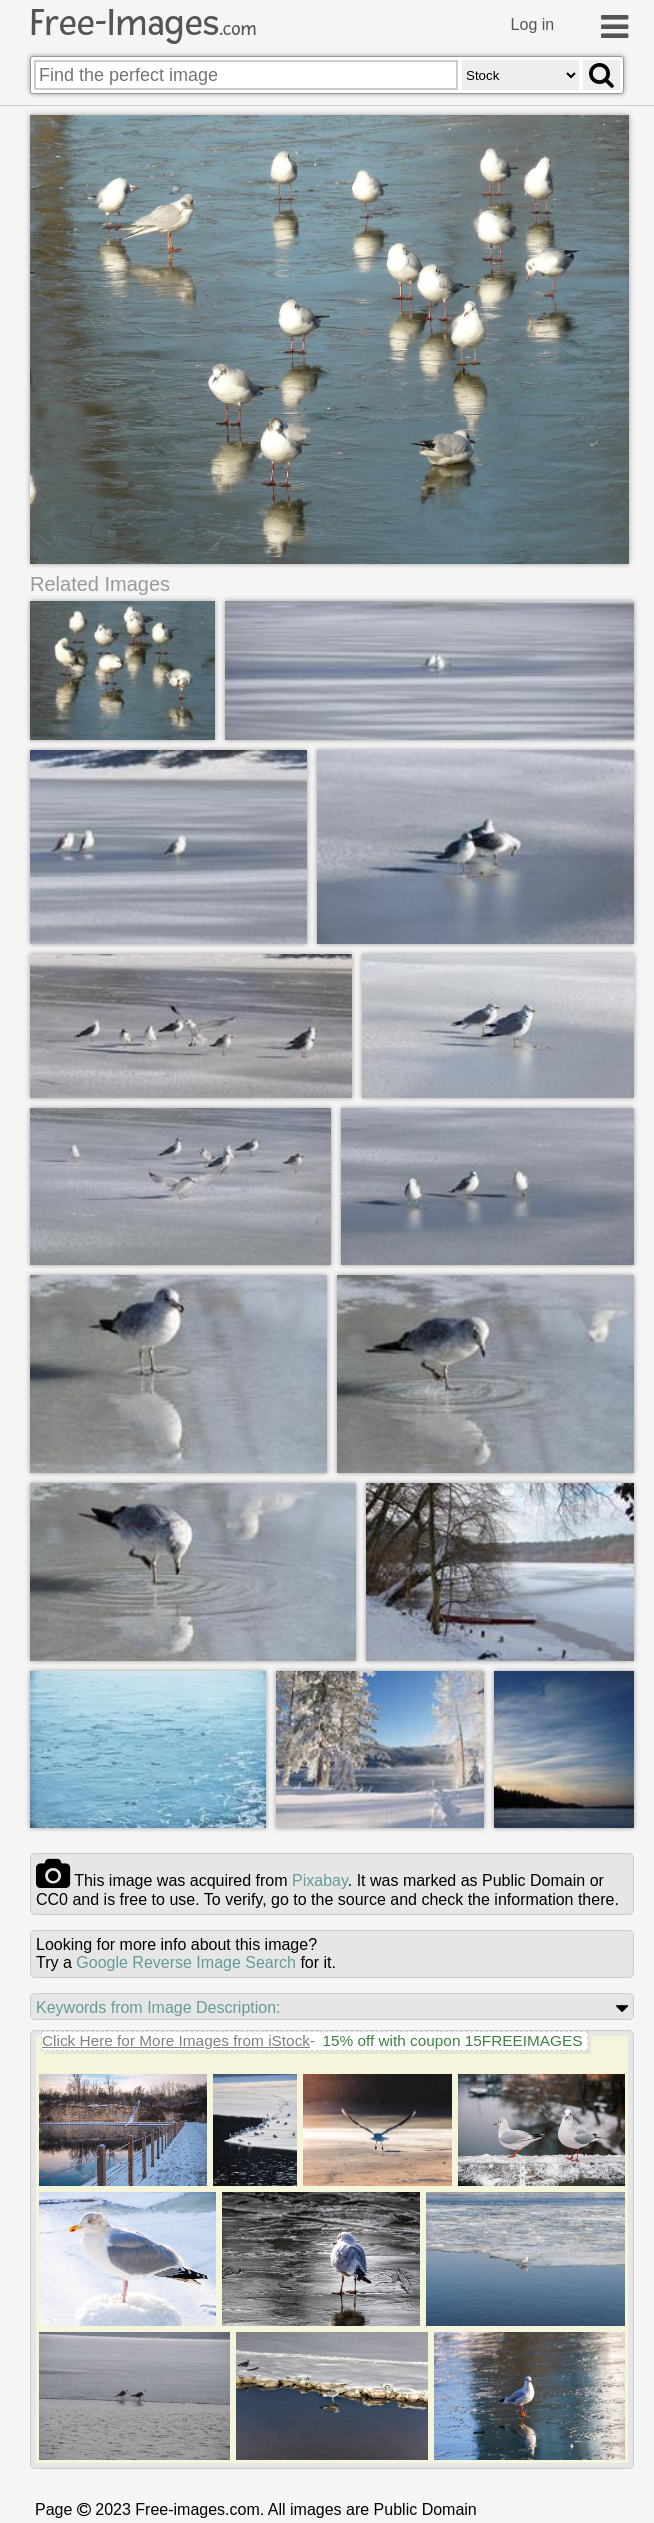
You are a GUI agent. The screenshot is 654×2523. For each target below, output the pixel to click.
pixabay (320, 1880)
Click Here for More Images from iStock (176, 2040)
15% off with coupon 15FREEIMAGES (452, 2040)
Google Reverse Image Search (186, 1962)
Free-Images (143, 23)
